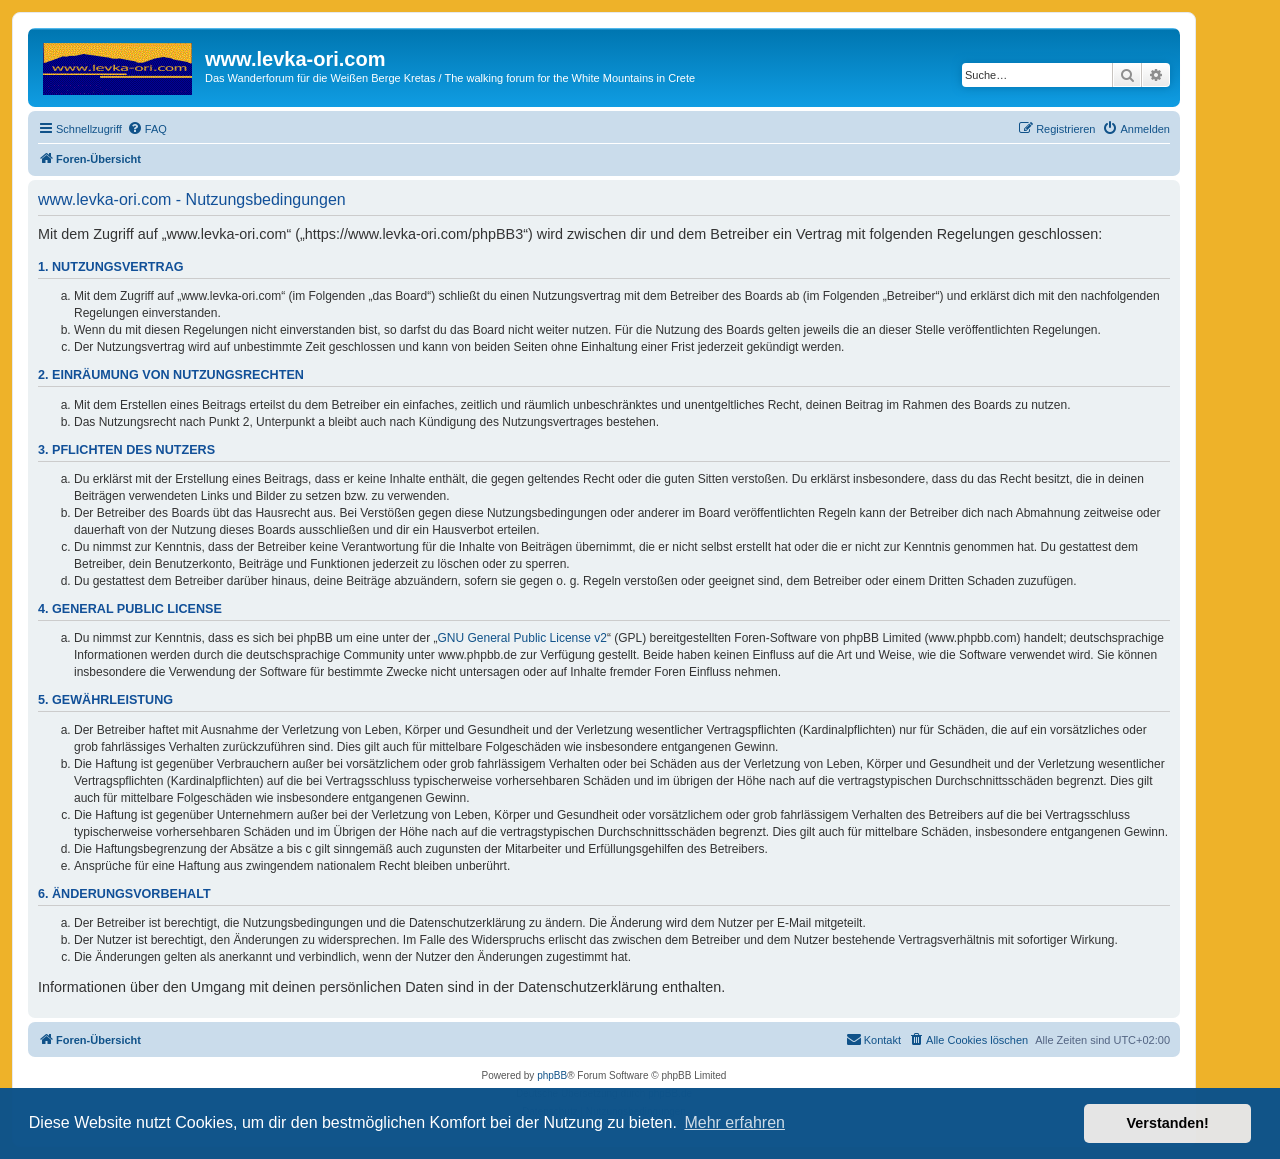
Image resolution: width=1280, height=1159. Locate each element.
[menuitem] (147, 129)
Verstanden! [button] (1168, 1123)
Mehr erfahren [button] (734, 1122)
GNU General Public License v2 (522, 638)
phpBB (552, 1075)
